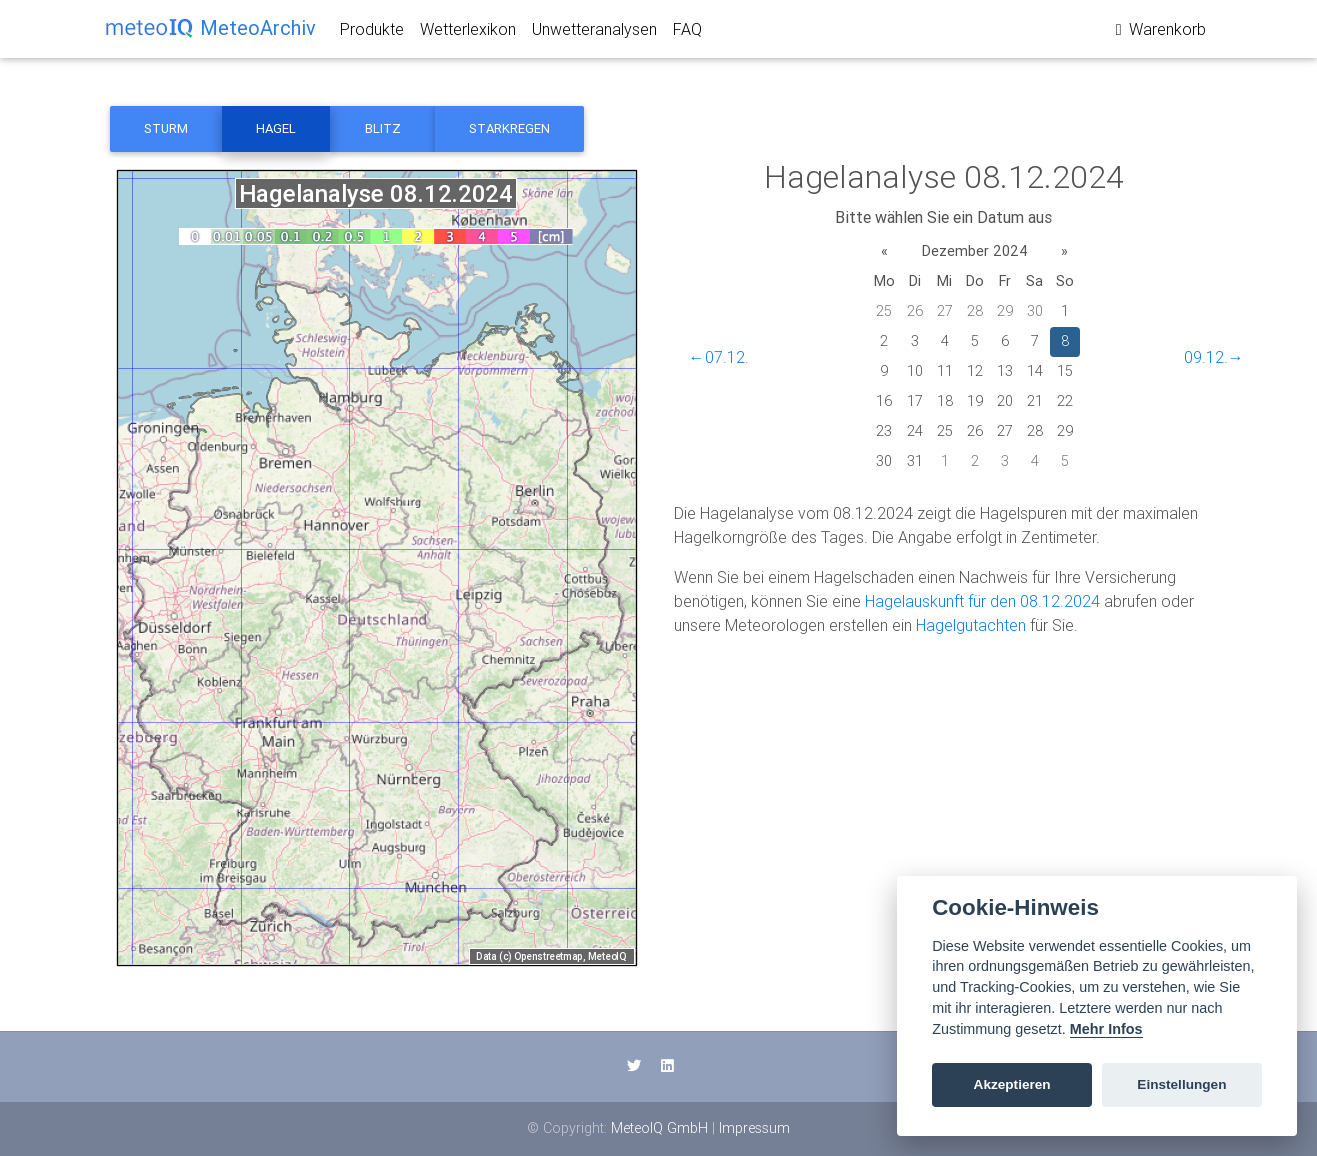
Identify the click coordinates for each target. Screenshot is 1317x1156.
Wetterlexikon (468, 33)
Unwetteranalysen (594, 33)
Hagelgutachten (971, 625)
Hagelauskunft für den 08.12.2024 (982, 601)
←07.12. (719, 357)
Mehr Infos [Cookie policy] (1106, 1029)
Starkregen (509, 128)
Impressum (754, 1128)
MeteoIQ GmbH (659, 1128)
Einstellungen (1181, 1084)
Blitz (383, 128)
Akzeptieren (1012, 1084)
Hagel (276, 128)
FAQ (687, 33)
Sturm (166, 128)
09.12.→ (1214, 357)
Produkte (372, 33)
